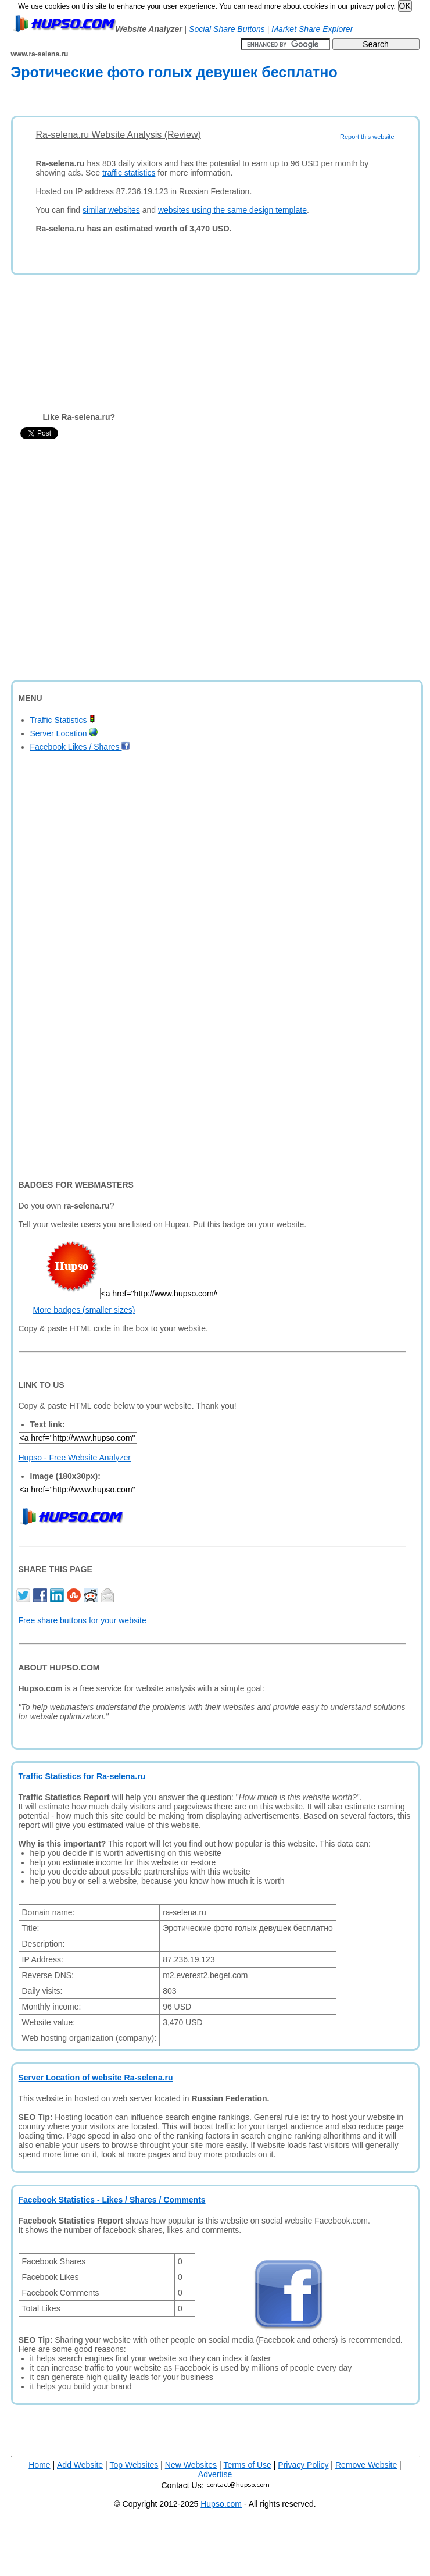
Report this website (367, 136)
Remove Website (366, 2465)
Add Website (80, 2465)
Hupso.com (221, 2504)
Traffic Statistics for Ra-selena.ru (82, 1776)
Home (39, 2465)
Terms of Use (247, 2465)
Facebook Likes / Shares (80, 746)
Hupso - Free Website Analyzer (75, 1457)
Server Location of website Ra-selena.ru (96, 2077)
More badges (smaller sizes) (84, 1309)
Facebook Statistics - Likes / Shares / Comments (112, 2199)
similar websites (111, 210)
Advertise (215, 2474)
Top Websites (134, 2465)
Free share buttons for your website (82, 1620)
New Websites (191, 2465)
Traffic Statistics (63, 720)
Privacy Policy (303, 2465)
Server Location (64, 733)
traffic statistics (129, 172)
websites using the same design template (232, 210)
